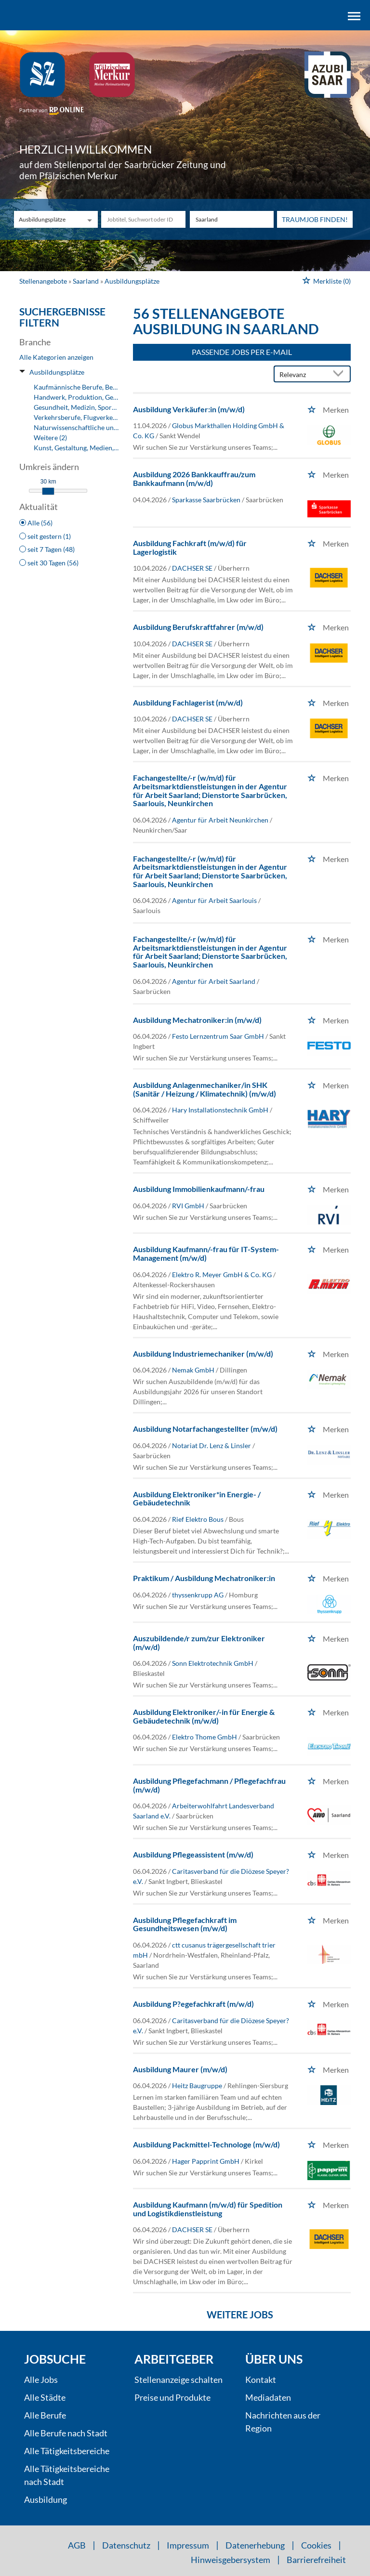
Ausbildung (45, 2499)
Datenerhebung (255, 2545)
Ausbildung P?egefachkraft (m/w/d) (193, 2003)
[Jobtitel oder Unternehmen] (143, 219)
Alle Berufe (45, 2415)
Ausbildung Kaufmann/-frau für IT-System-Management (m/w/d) (206, 1253)
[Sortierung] (302, 374)
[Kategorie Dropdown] (88, 219)
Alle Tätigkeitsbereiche (66, 2450)
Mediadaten (268, 2397)
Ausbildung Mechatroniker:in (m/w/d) (197, 1019)
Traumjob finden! (315, 219)
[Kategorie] (46, 219)
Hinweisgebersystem (230, 2559)
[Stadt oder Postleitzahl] (232, 219)
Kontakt (260, 2379)
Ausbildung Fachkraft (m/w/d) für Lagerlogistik (190, 547)
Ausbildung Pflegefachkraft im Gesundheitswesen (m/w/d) (185, 1924)
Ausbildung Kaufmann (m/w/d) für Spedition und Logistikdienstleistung (207, 2209)
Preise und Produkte (172, 2397)
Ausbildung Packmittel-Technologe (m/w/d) (206, 2144)
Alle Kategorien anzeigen (56, 357)
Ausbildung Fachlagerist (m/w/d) (188, 702)
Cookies (316, 2545)
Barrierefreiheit (316, 2559)
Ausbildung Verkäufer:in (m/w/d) (189, 409)
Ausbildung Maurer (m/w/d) (180, 2069)
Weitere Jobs (240, 2314)
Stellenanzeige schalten (178, 2379)
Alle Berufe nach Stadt (65, 2433)
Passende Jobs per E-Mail (242, 351)
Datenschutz (126, 2545)
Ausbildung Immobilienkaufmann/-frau (198, 1188)
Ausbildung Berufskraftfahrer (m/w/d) (198, 626)
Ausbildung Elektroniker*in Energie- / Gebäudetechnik (197, 1498)
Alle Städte (45, 2397)
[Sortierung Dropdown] (340, 374)
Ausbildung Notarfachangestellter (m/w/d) (205, 1428)
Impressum (188, 2545)
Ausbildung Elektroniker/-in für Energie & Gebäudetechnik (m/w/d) (204, 1716)
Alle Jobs (41, 2379)
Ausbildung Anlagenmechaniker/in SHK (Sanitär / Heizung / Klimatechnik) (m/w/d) (204, 1089)
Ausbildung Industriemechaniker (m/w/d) (203, 1353)
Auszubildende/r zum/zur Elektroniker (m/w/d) (199, 1642)
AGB (77, 2545)
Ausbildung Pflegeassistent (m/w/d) (193, 1854)
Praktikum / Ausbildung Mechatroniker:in (204, 1577)
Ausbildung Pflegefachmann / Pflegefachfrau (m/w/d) (209, 1785)
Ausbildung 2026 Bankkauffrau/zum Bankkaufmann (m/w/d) (194, 478)
